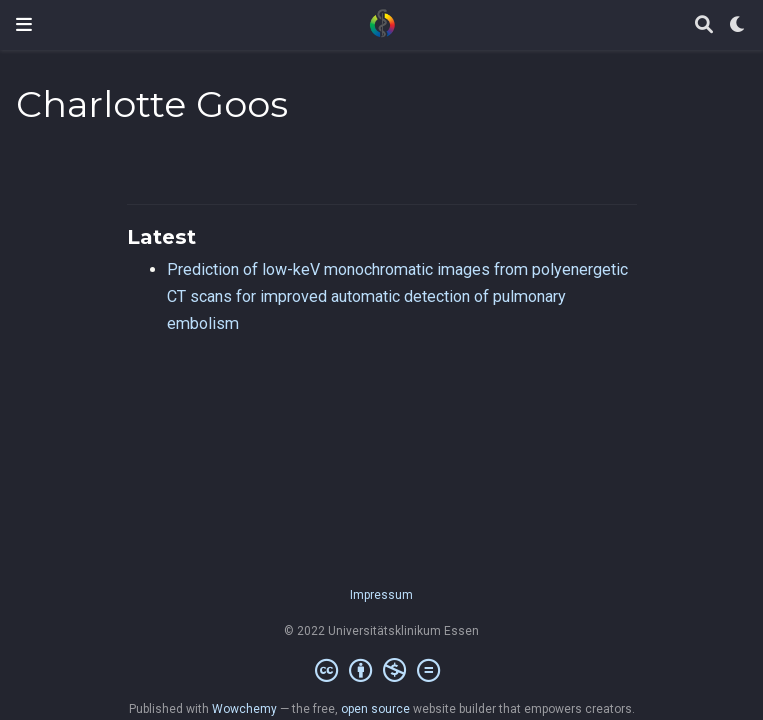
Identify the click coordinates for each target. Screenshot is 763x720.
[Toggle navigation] (24, 24)
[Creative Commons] (381, 671)
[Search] (704, 25)
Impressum (381, 595)
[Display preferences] (738, 25)
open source (375, 709)
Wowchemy (244, 709)
